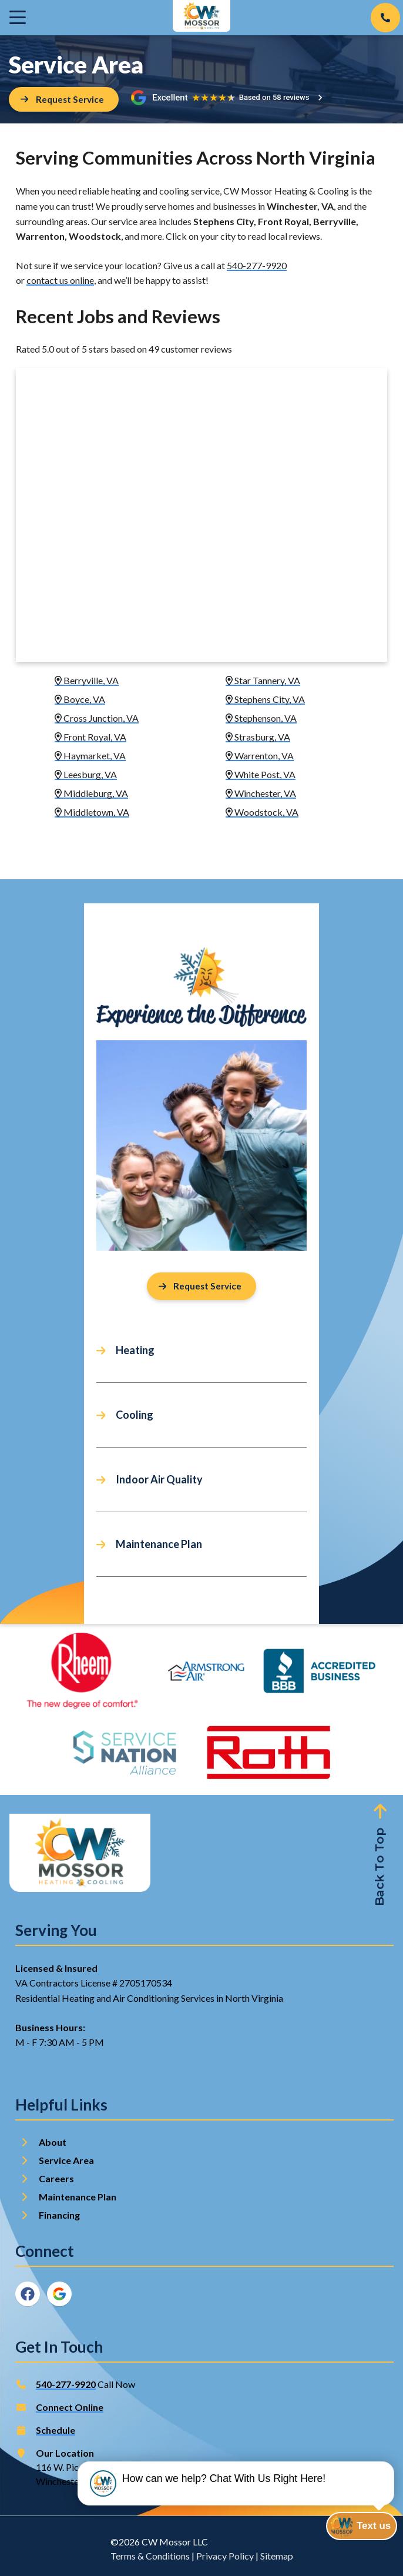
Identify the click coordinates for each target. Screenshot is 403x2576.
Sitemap (276, 2556)
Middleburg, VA (91, 793)
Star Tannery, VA (263, 680)
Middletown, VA (92, 812)
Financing (59, 2215)
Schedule (55, 2430)
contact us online (60, 280)
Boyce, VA (80, 699)
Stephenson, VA (261, 718)
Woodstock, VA (262, 812)
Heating (135, 1351)
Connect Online (69, 2407)
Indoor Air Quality (159, 1480)
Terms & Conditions (150, 2556)
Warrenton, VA (260, 756)
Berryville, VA (87, 680)
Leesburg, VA (86, 774)
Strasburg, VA (258, 737)
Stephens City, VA (265, 699)
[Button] (64, 99)
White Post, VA (260, 774)
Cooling (134, 1415)
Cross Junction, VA (97, 718)
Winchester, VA (261, 793)
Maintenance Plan (159, 1545)
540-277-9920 (257, 265)
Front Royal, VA (90, 737)
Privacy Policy (225, 2556)
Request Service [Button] (200, 1286)
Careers (56, 2179)
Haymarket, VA (90, 756)
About (52, 2142)
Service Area (66, 2160)
